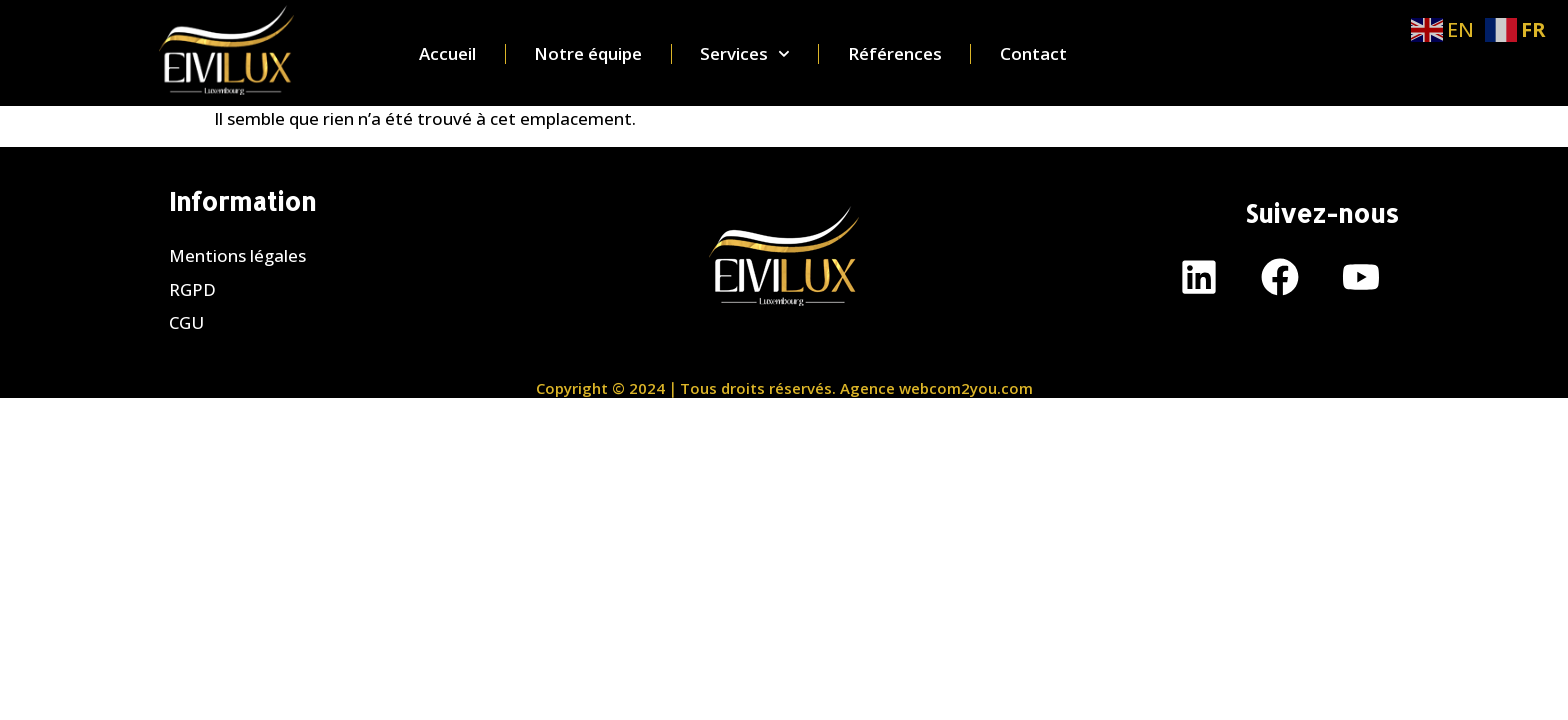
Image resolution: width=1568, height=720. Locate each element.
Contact (1033, 54)
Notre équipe (588, 54)
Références (895, 54)
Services (745, 54)
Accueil (447, 54)
